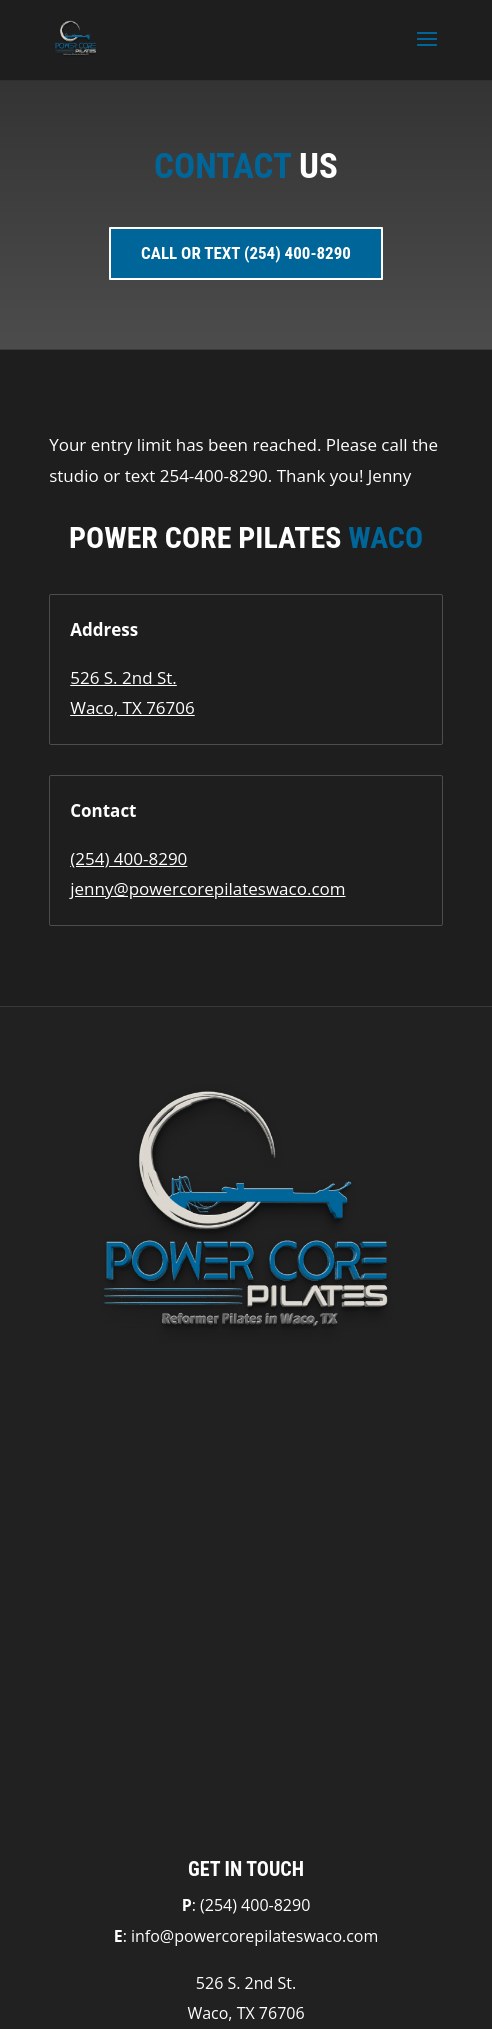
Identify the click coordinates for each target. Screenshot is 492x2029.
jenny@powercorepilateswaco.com (207, 888)
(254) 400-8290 (128, 858)
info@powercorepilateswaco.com (254, 1936)
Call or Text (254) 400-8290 (246, 253)
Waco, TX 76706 (132, 707)
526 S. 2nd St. (123, 677)
